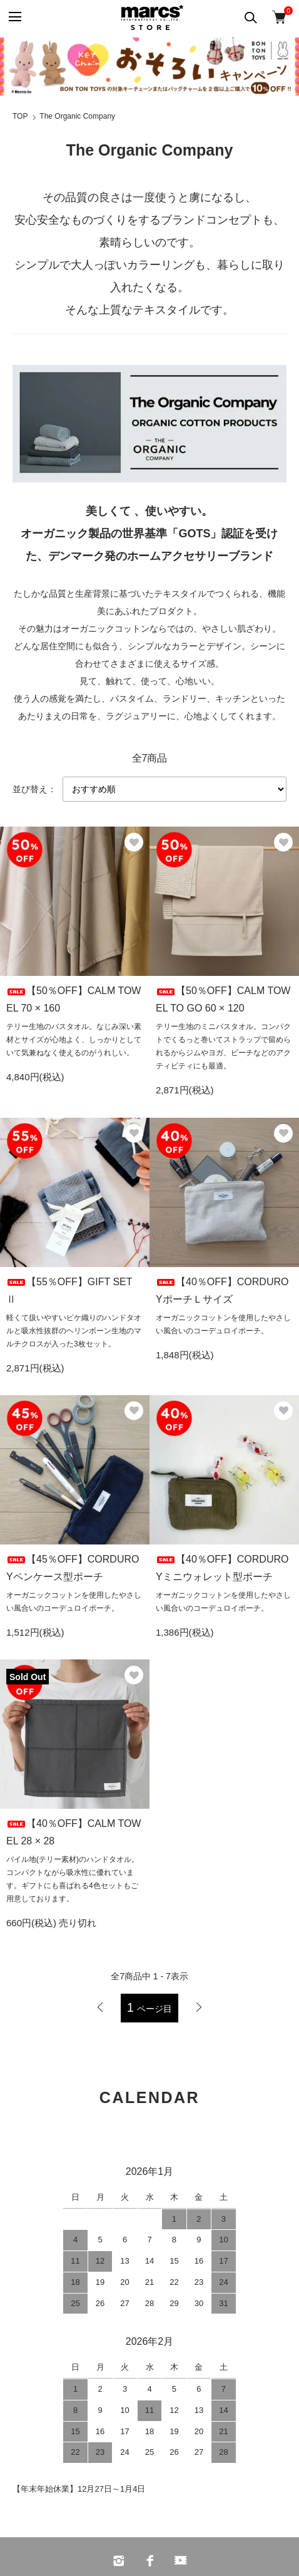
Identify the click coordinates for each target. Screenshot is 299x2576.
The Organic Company (77, 116)
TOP (20, 116)
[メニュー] (14, 17)
